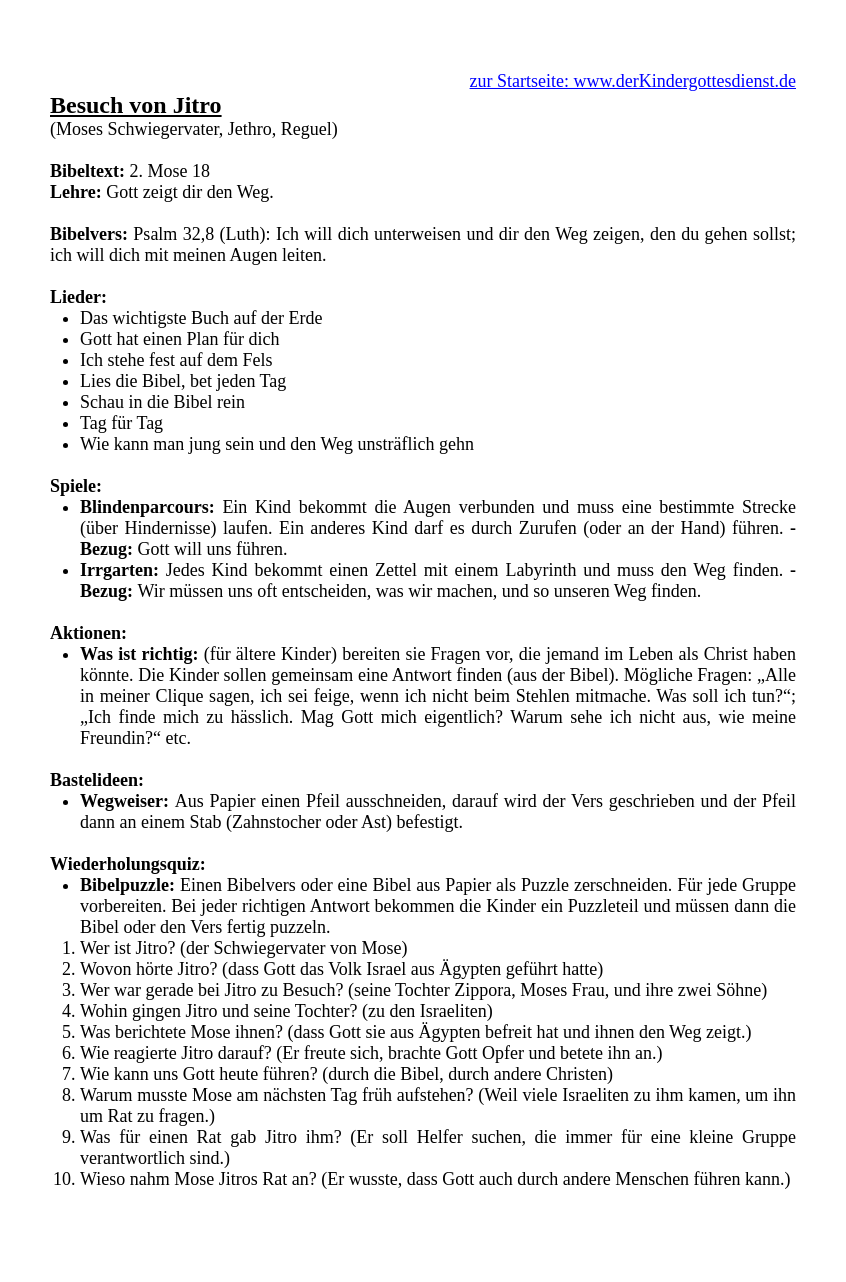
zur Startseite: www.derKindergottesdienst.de (633, 81)
